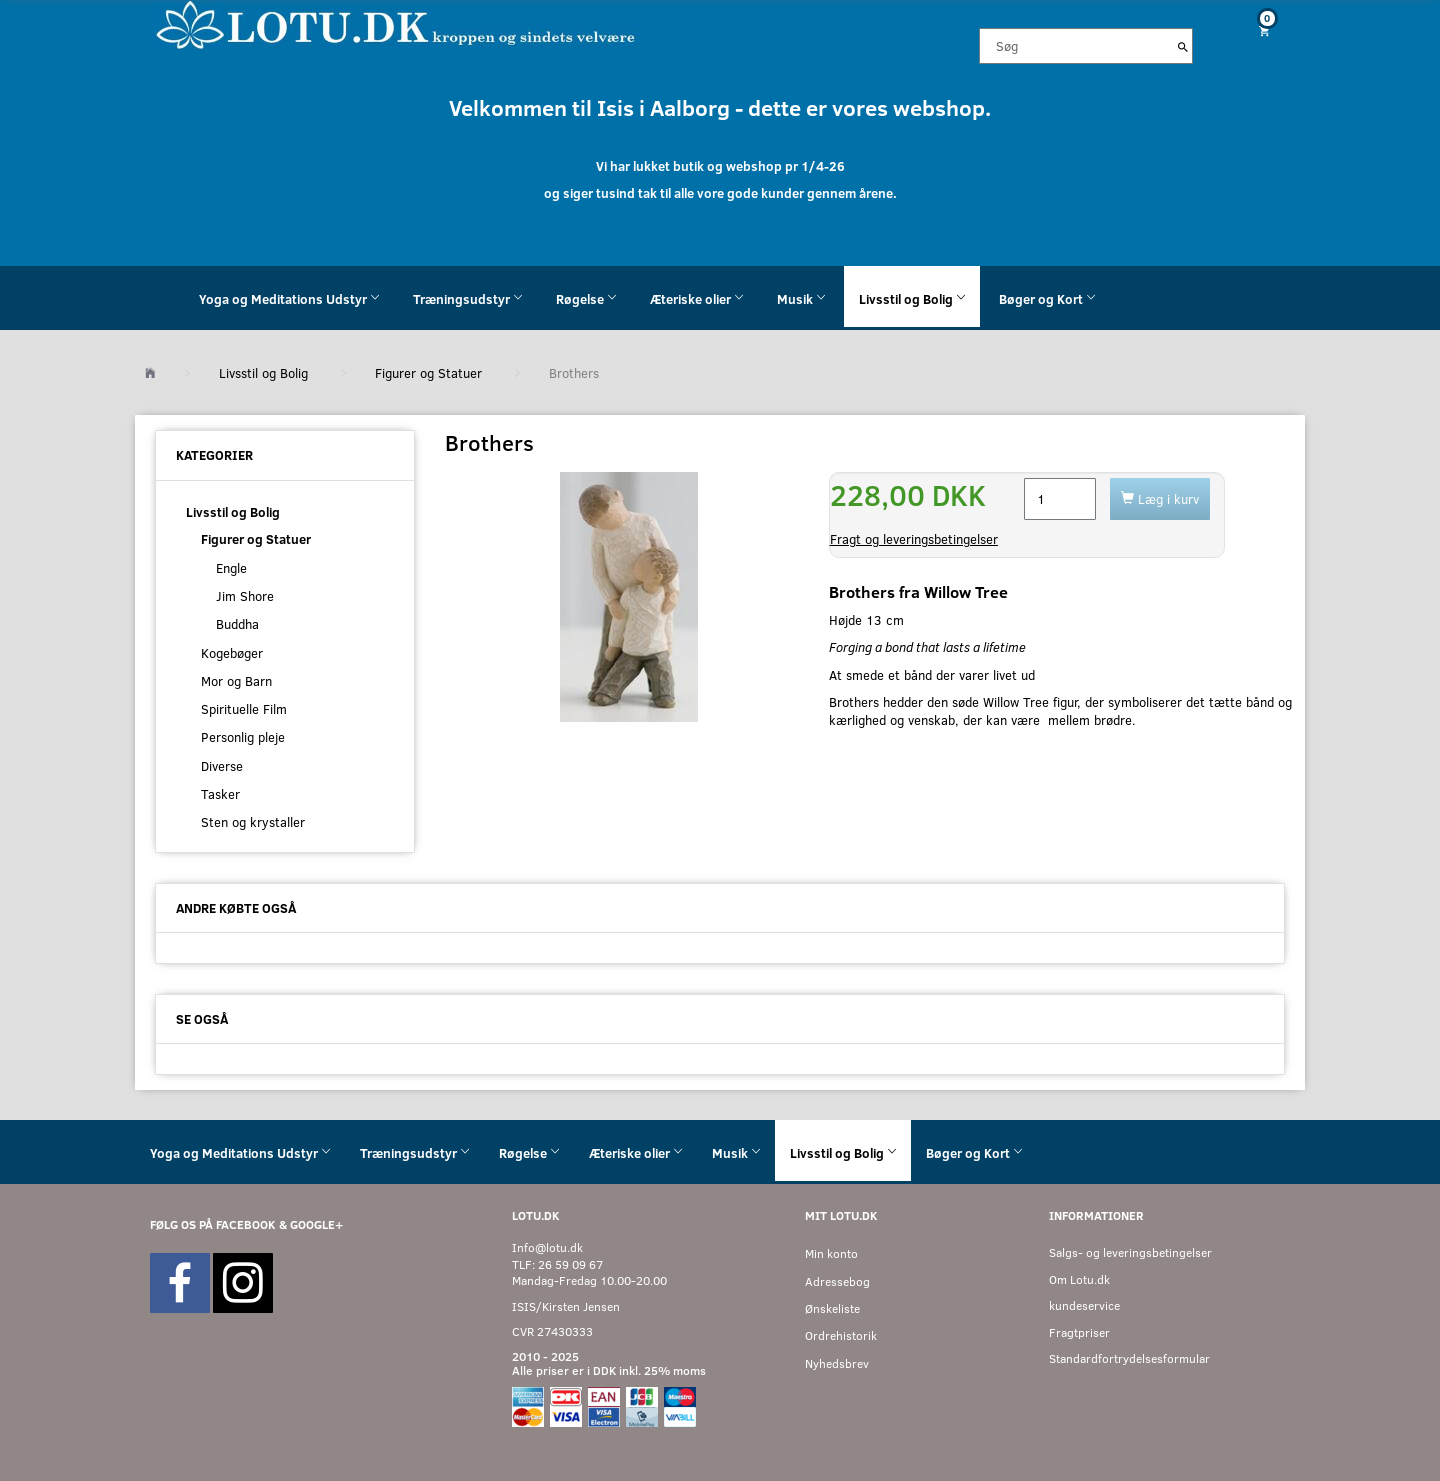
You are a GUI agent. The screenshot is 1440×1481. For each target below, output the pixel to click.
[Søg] (1183, 46)
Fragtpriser (1079, 1332)
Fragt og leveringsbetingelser (914, 539)
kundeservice (1084, 1305)
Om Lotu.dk (1079, 1279)
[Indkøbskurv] (1257, 30)
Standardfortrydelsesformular (1129, 1358)
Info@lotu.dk (547, 1247)
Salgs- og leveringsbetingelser (1130, 1252)
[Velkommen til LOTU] (396, 23)
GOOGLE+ (316, 1224)
